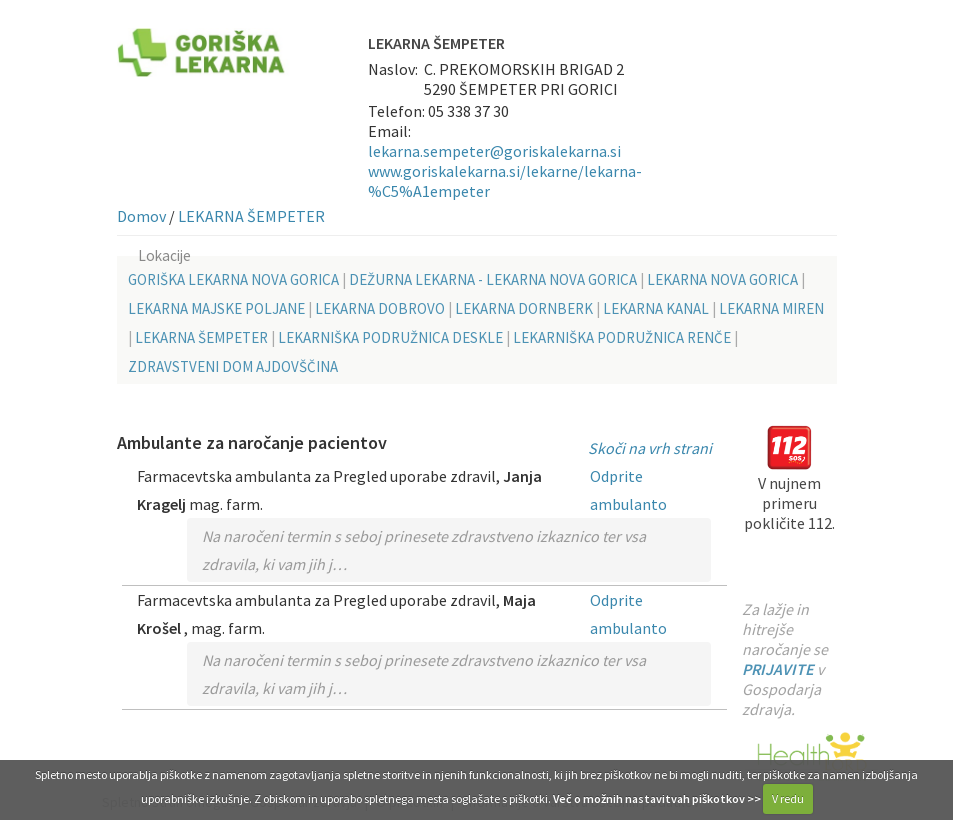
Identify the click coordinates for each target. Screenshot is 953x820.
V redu (788, 798)
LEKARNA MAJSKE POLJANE (216, 308)
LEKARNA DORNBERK (524, 308)
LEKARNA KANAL (656, 308)
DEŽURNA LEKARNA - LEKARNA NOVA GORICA (493, 279)
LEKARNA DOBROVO (380, 308)
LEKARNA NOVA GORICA (722, 279)
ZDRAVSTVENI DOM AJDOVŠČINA (233, 366)
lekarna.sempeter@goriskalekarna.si (494, 151)
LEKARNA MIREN (771, 308)
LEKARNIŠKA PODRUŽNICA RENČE (622, 337)
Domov (141, 216)
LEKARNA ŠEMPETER (251, 216)
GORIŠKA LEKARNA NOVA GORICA (233, 279)
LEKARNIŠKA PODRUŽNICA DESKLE (390, 337)
